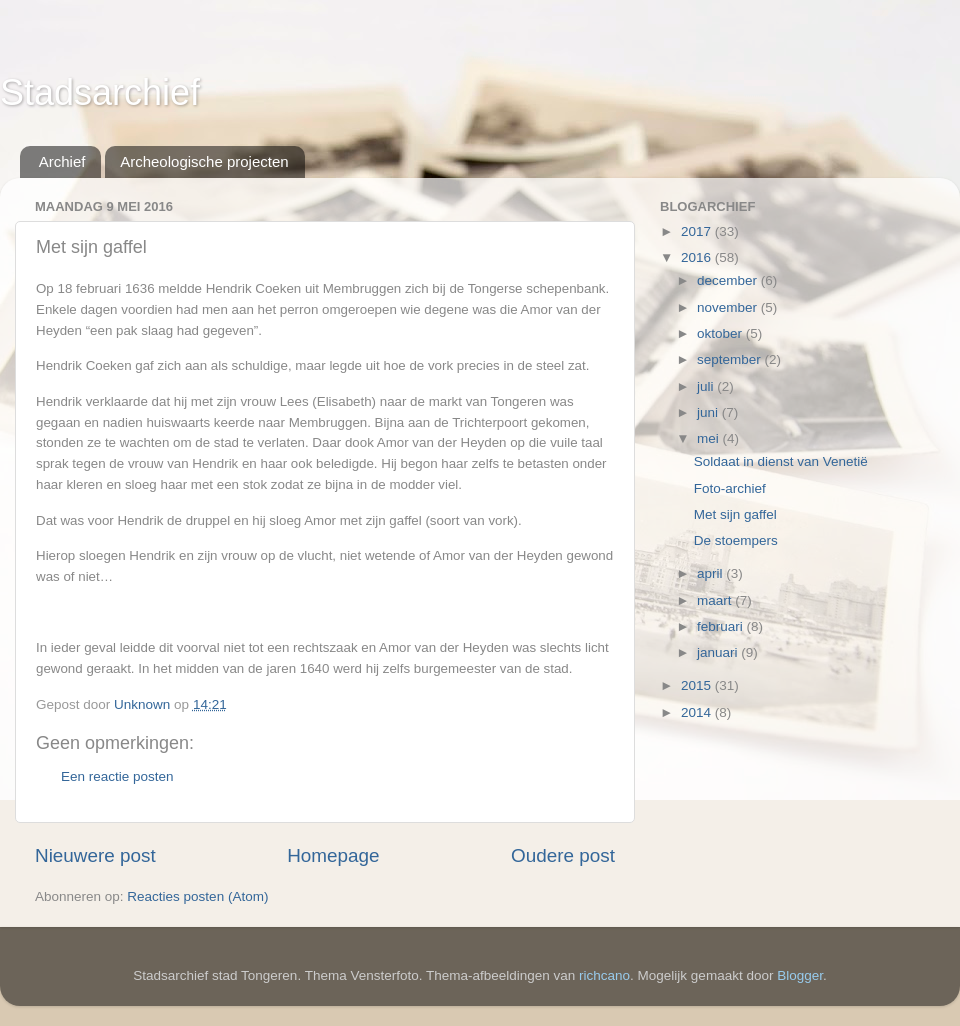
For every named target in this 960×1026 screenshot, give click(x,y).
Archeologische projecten (204, 161)
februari (722, 626)
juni (709, 412)
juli (707, 386)
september (731, 359)
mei (710, 438)
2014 (698, 712)
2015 (698, 685)
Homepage (333, 855)
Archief (62, 161)
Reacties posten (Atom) (197, 896)
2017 (698, 231)
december (729, 280)
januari (719, 652)
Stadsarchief (100, 92)
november (729, 307)
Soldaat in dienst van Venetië (781, 461)
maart (716, 600)
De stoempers (736, 540)
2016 (698, 257)
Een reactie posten (117, 776)
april (711, 573)
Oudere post (563, 855)
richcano (604, 975)
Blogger (800, 975)
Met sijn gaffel (735, 514)
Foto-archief (730, 488)
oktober (721, 333)
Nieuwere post (95, 855)
